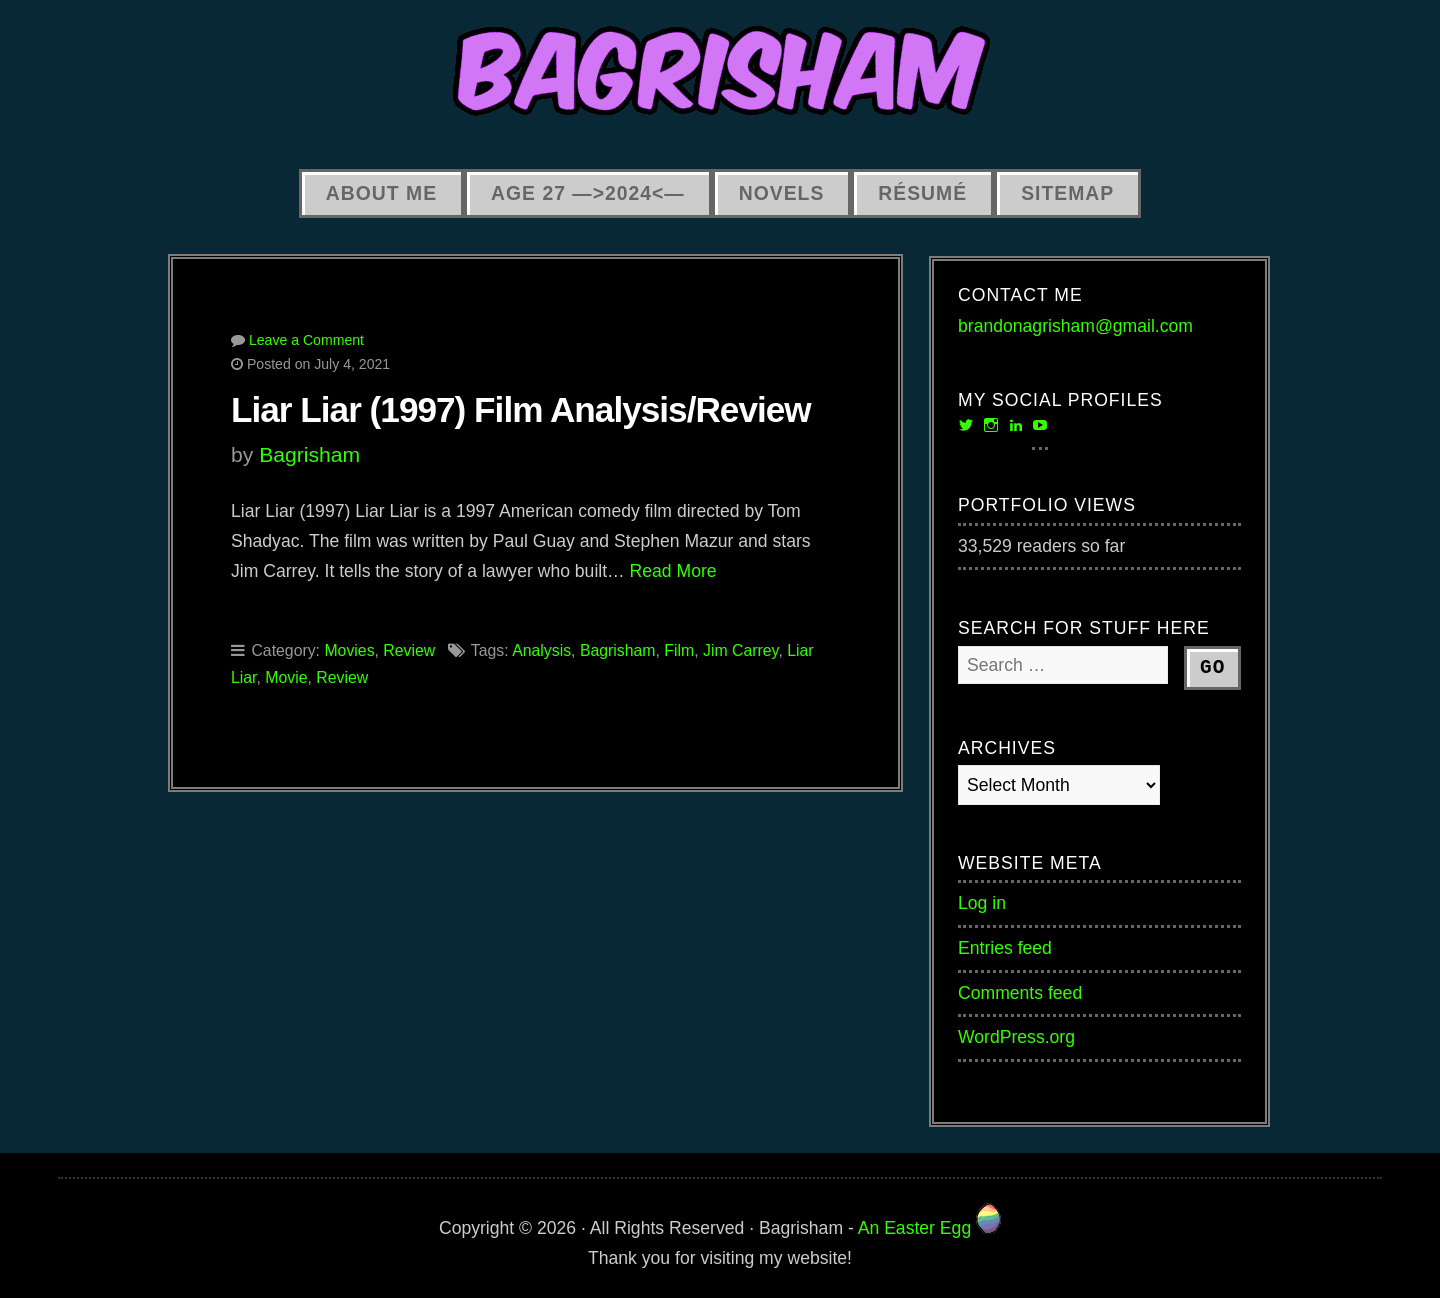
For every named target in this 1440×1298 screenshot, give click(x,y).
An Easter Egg (929, 1228)
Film (679, 650)
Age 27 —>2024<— (588, 193)
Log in (982, 903)
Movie (286, 677)
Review (409, 650)
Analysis (541, 650)
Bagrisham (309, 454)
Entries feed (1005, 948)
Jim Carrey (740, 650)
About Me (381, 193)
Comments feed (1020, 993)
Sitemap (1067, 193)
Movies (349, 650)
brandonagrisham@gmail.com (1075, 326)
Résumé (922, 193)
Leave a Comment (306, 340)
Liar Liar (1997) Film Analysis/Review (521, 409)
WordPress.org (1016, 1037)
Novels (782, 193)
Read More (673, 571)
